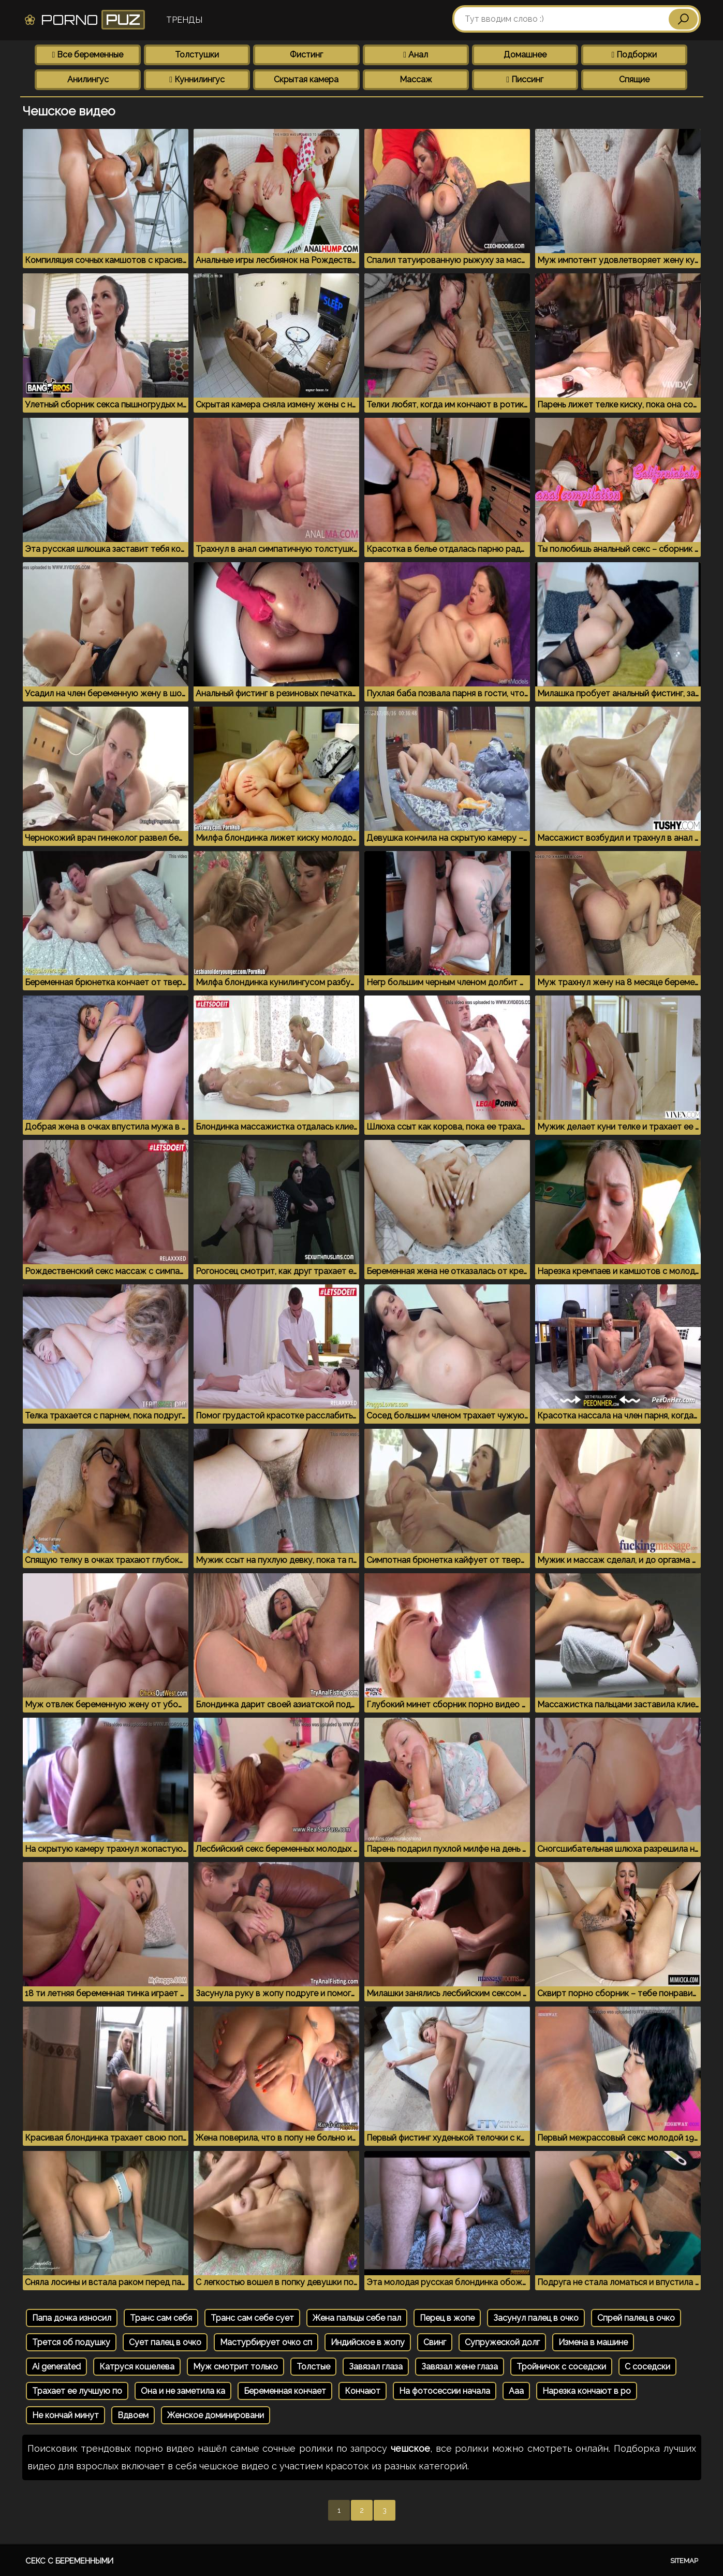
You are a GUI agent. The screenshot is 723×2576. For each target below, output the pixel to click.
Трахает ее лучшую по (77, 2391)
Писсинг (524, 79)
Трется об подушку (71, 2342)
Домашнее (525, 55)
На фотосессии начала (444, 2391)
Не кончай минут (65, 2415)
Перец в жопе (447, 2318)
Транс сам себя (161, 2318)
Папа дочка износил (71, 2318)
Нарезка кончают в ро (586, 2391)
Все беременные (88, 55)
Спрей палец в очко (636, 2318)
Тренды (184, 20)
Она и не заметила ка (183, 2391)
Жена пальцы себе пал (357, 2318)
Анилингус (88, 79)
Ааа (516, 2391)
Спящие (634, 79)
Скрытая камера (306, 79)
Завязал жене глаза (459, 2367)
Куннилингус (197, 79)
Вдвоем (133, 2415)
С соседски (647, 2367)
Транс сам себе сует (252, 2318)
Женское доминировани (215, 2415)
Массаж (416, 79)
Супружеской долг (502, 2342)
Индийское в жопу (368, 2342)
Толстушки (197, 55)
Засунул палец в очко (536, 2318)
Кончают (362, 2391)
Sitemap (684, 2561)
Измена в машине (593, 2342)
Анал (415, 55)
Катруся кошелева (136, 2367)
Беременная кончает (285, 2391)
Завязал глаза (376, 2367)
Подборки (634, 55)
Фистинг (306, 55)
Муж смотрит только (235, 2367)
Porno (84, 20)
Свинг (434, 2342)
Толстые (313, 2367)
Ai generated (56, 2367)
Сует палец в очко (165, 2342)
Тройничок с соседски (561, 2367)
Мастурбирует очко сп (266, 2342)
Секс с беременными (69, 2561)
